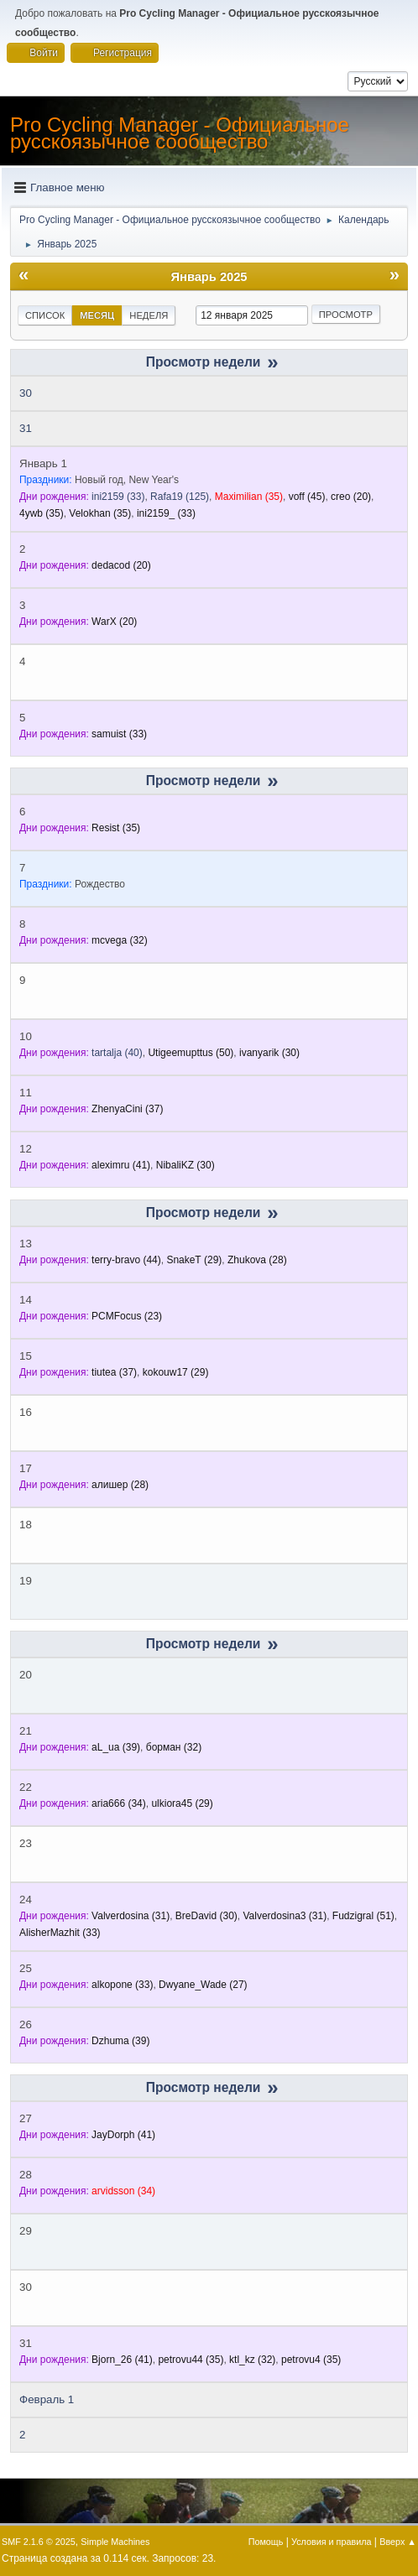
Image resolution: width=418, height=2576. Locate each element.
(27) (203, 1985)
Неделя (148, 315)
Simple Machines (115, 2542)
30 (25, 393)
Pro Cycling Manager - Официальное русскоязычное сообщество (179, 133)
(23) (126, 1316)
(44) (126, 1260)
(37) (127, 1109)
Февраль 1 (46, 2399)
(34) (118, 1803)
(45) (307, 496)
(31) (130, 1916)
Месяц (97, 315)
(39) (115, 1747)
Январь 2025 (209, 277)
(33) (117, 496)
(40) (117, 1053)
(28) (257, 1260)
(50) (190, 1053)
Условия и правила (331, 2542)
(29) (194, 1260)
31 (25, 428)
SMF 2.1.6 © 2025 (39, 2542)
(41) (120, 1165)
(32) (119, 940)
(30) (269, 1053)
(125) (179, 496)
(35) (249, 496)
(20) (351, 496)
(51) (363, 1916)
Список (45, 315)
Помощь (266, 2542)
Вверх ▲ (397, 2542)
